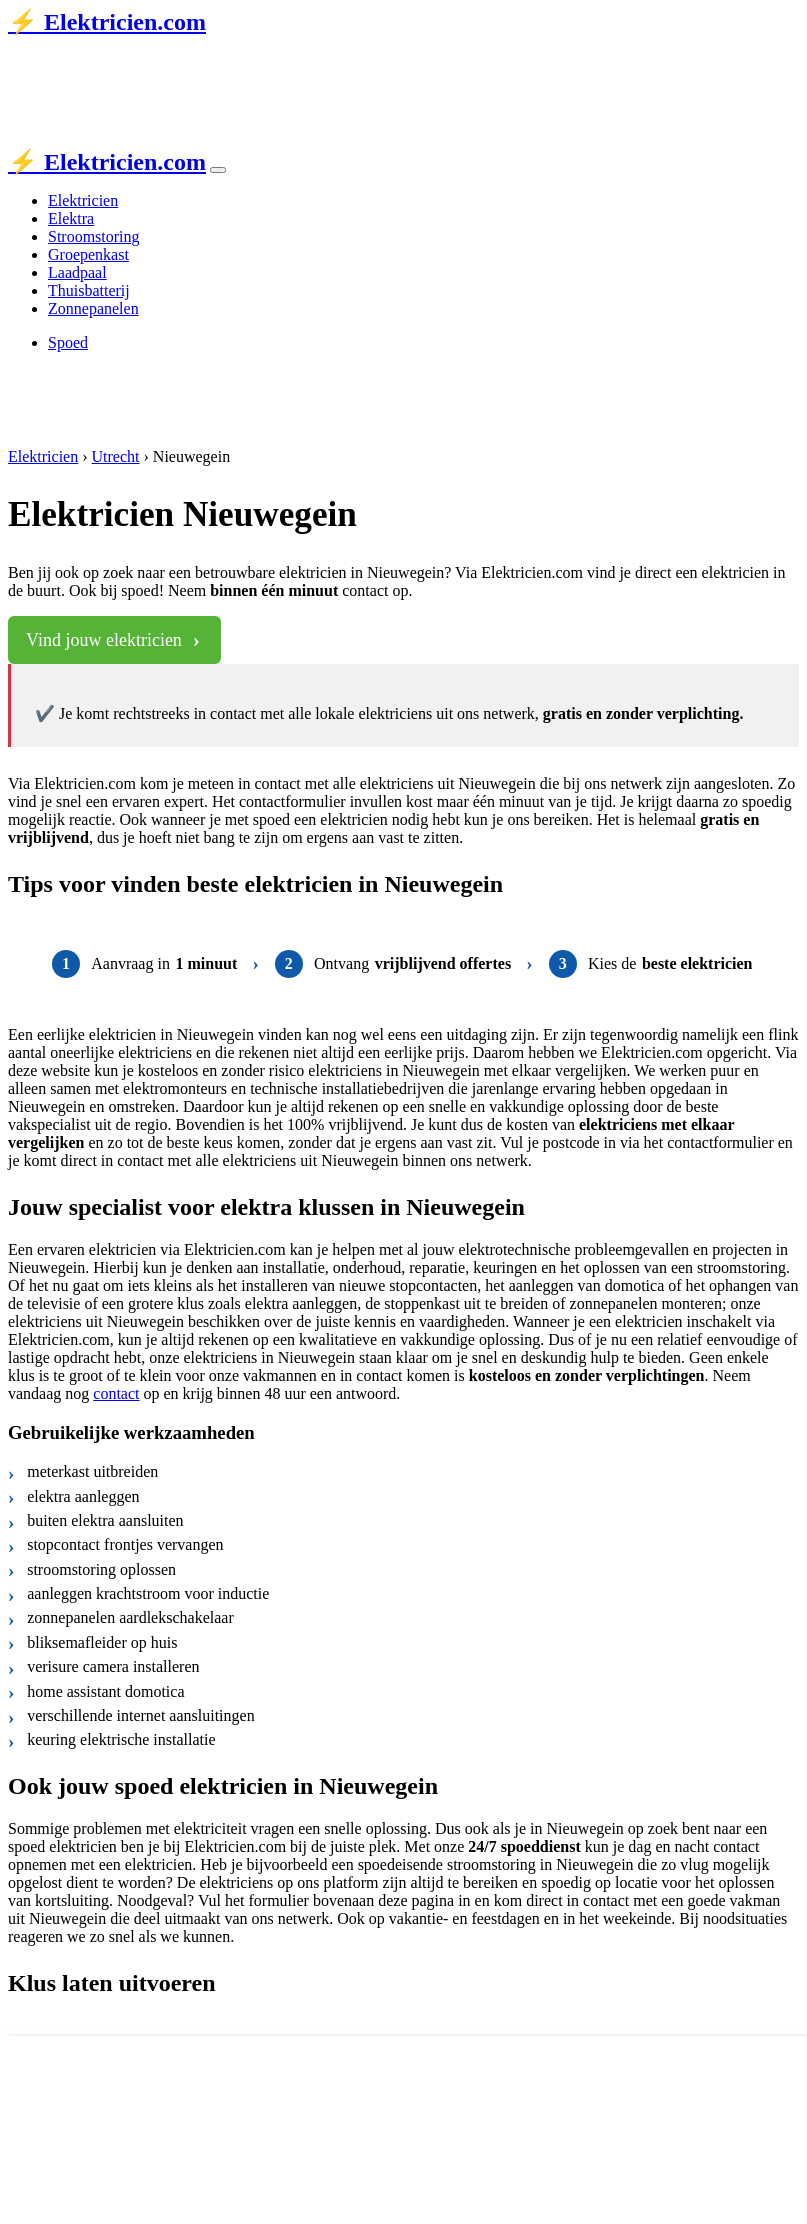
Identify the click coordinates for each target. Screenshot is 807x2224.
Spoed (68, 342)
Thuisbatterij (89, 290)
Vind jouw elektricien (104, 640)
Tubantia (151, 62)
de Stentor (225, 62)
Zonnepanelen (93, 308)
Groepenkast (88, 254)
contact (116, 1393)
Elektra (71, 218)
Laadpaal (77, 272)
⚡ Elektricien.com (107, 22)
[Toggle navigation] (218, 170)
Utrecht (116, 456)
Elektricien (83, 200)
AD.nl (303, 62)
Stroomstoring (94, 236)
